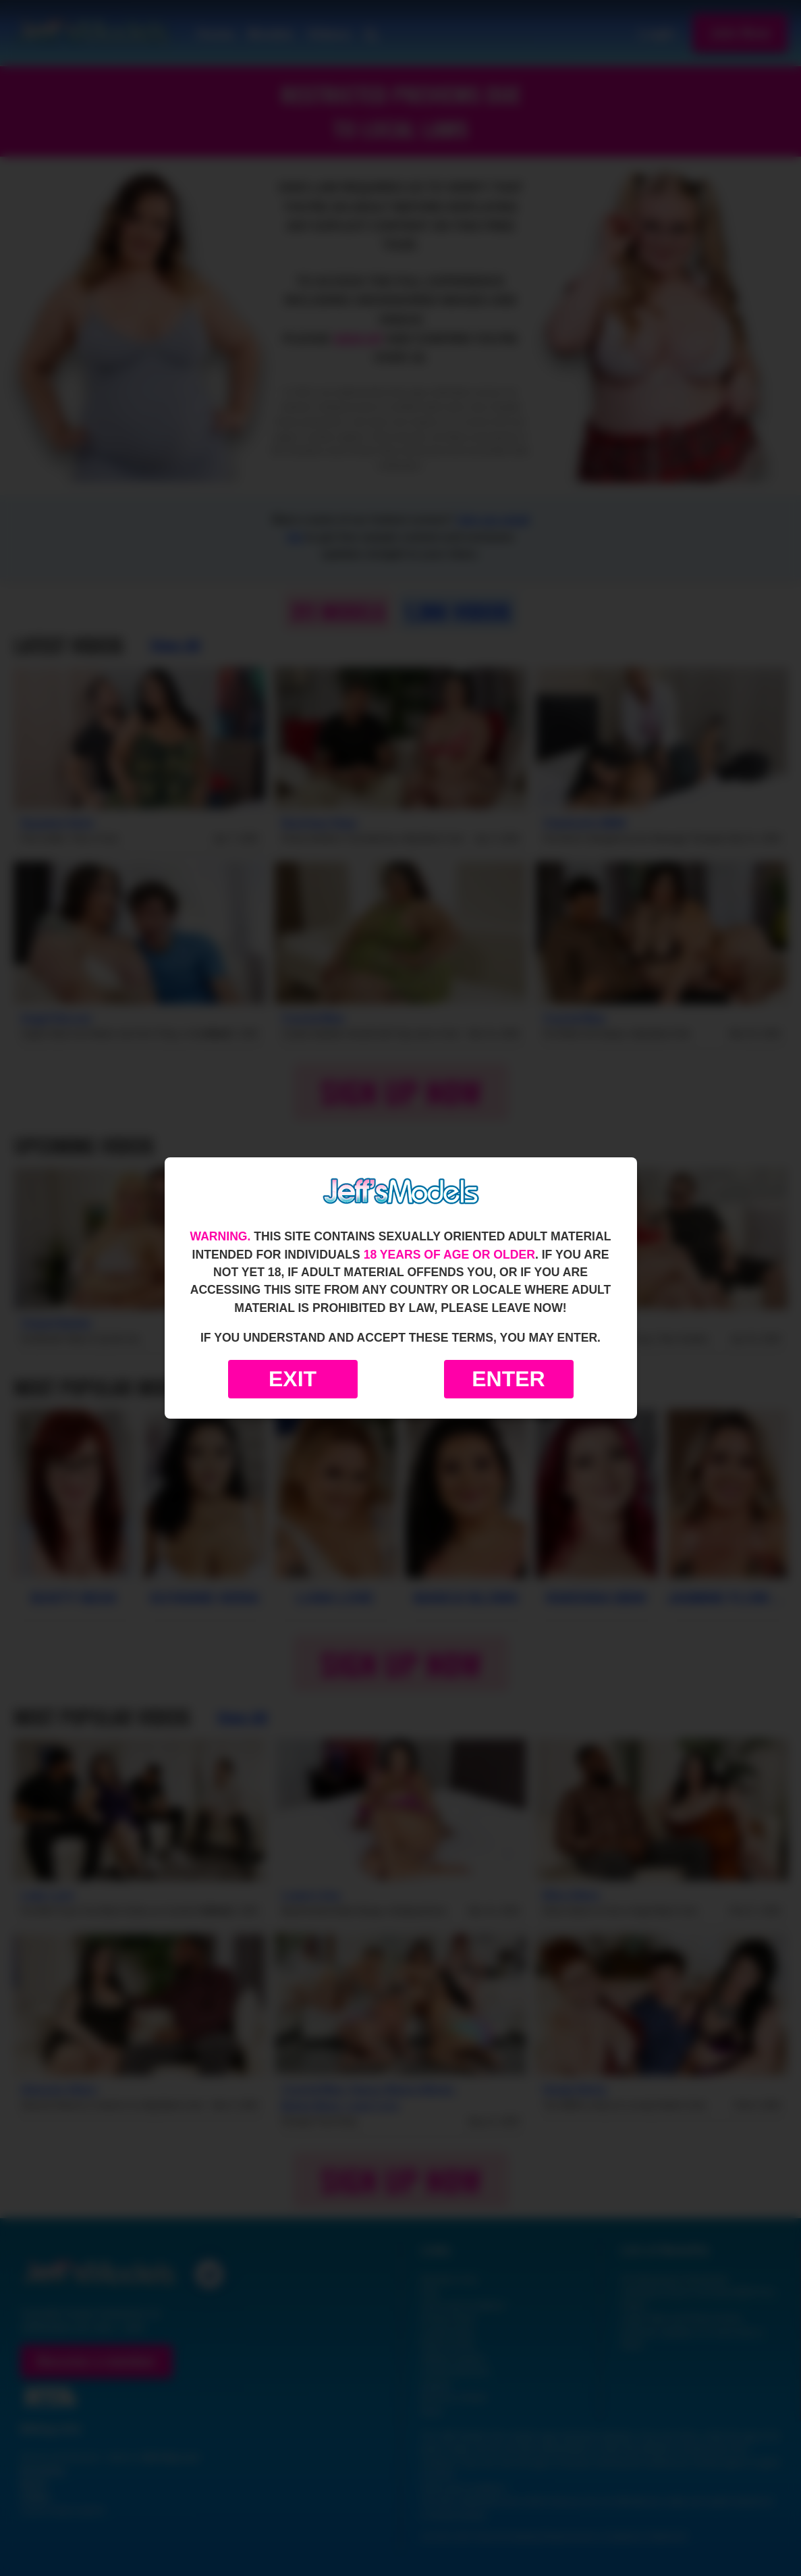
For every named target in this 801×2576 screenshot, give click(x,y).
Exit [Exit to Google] (292, 1379)
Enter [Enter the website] (508, 1379)
